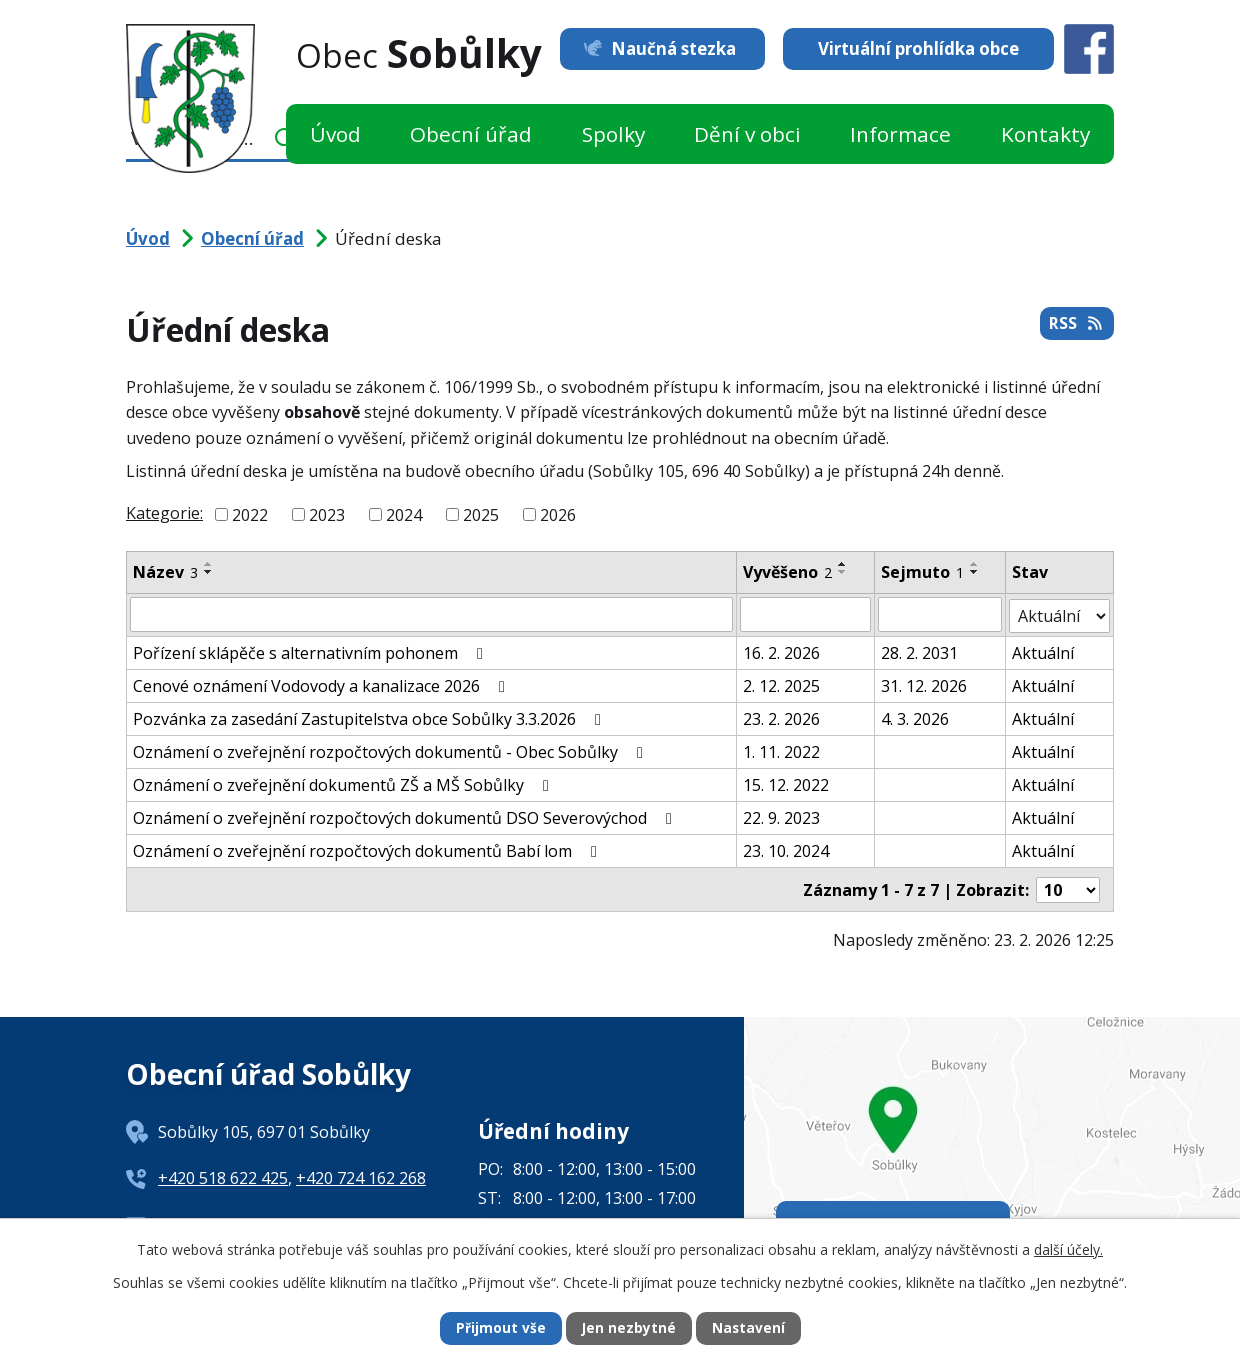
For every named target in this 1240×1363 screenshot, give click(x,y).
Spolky (613, 134)
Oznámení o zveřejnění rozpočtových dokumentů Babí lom (368, 849)
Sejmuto (922, 572)
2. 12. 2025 (781, 684)
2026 (558, 515)
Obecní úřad (471, 134)
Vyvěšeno (787, 572)
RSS (1076, 326)
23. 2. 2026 (781, 717)
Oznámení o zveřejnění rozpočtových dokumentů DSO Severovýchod (406, 816)
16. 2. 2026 (781, 651)
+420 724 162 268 (361, 1175)
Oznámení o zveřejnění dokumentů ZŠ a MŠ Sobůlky (344, 783)
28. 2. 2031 (919, 651)
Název (165, 572)
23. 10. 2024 (786, 849)
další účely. (1068, 1248)
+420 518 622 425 (223, 1175)
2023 (327, 515)
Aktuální (1043, 651)
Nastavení (749, 1328)
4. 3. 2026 (915, 717)
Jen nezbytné (628, 1328)
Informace (900, 134)
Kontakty (1045, 134)
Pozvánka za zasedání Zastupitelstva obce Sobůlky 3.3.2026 (370, 717)
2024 (404, 515)
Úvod (335, 134)
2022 (250, 515)
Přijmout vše (500, 1328)
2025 (481, 515)
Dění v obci (747, 134)
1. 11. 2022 (781, 750)
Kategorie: (164, 513)
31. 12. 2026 (924, 684)
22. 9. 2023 (781, 816)
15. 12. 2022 (786, 783)
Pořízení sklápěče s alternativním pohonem (311, 651)
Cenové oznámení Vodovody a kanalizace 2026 (322, 684)
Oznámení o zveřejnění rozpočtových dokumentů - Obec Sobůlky (391, 750)
